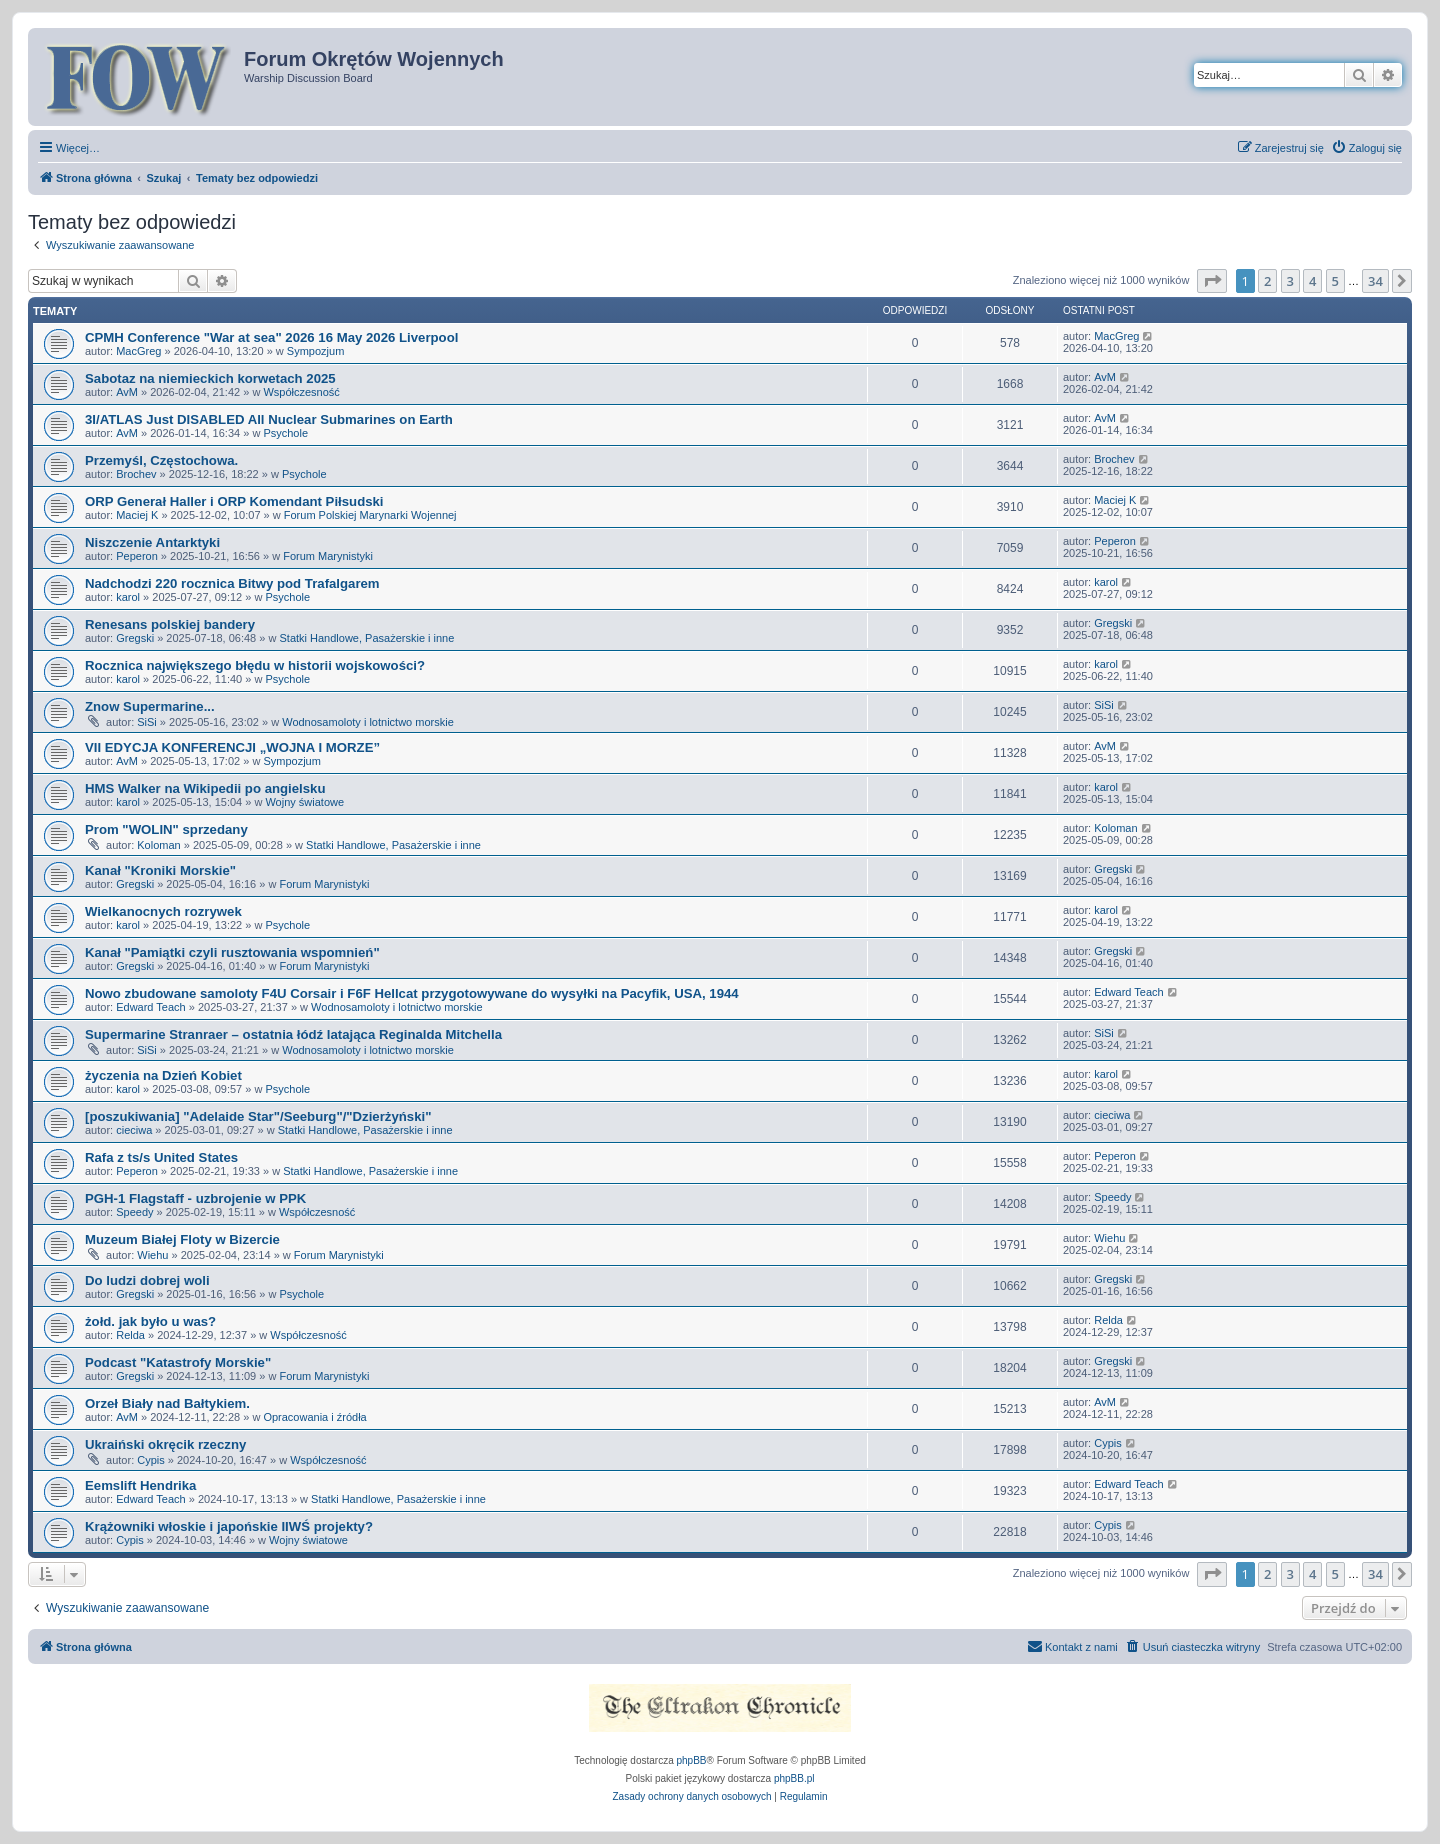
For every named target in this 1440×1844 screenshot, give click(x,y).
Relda (130, 1335)
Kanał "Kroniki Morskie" (160, 870)
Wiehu (152, 1255)
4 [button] (1312, 281)
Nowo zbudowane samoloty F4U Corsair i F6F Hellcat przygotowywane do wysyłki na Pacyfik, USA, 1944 (412, 993)
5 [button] (1335, 281)
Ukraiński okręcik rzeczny (165, 1444)
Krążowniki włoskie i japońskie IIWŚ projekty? (229, 1526)
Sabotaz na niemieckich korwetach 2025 (210, 378)
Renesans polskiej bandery (170, 624)
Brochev (136, 474)
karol (128, 597)
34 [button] (1375, 281)
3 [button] (1290, 281)
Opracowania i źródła (314, 1417)
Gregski (135, 638)
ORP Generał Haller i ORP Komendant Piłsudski (234, 501)
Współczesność (301, 392)
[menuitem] (1366, 148)
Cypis (151, 1460)
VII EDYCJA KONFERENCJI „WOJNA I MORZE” (232, 747)
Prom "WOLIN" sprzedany (166, 829)
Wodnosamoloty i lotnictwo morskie (368, 722)
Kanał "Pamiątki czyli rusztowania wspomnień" (232, 952)
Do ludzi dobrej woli (147, 1280)
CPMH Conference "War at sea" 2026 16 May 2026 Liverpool (271, 337)
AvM (127, 392)
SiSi (147, 722)
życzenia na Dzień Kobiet (163, 1075)
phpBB (692, 1760)
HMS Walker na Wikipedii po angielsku (205, 788)
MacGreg (138, 351)
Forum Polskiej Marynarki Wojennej (370, 515)
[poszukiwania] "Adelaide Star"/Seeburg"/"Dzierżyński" (258, 1116)
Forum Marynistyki (328, 556)
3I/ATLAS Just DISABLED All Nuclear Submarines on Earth (269, 419)
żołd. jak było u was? (150, 1321)
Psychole (285, 433)
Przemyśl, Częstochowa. (161, 460)
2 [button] (1267, 281)
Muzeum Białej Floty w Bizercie (182, 1239)
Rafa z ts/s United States (161, 1157)
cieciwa (134, 1130)
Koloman (158, 845)
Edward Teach (151, 1007)
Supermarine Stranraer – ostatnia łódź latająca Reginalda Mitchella (293, 1034)
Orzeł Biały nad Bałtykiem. (167, 1403)
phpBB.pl (794, 1778)
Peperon (137, 556)
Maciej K (137, 515)
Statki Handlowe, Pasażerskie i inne (366, 638)
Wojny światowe (304, 802)
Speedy (134, 1212)
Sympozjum (315, 351)
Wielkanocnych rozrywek (163, 911)
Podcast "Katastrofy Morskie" (178, 1362)
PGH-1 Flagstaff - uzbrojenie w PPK (195, 1198)
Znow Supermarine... (150, 706)
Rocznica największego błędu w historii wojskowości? (255, 665)
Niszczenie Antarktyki (152, 542)
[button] (1212, 281)
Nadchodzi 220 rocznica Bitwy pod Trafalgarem (232, 583)
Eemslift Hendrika (140, 1485)
